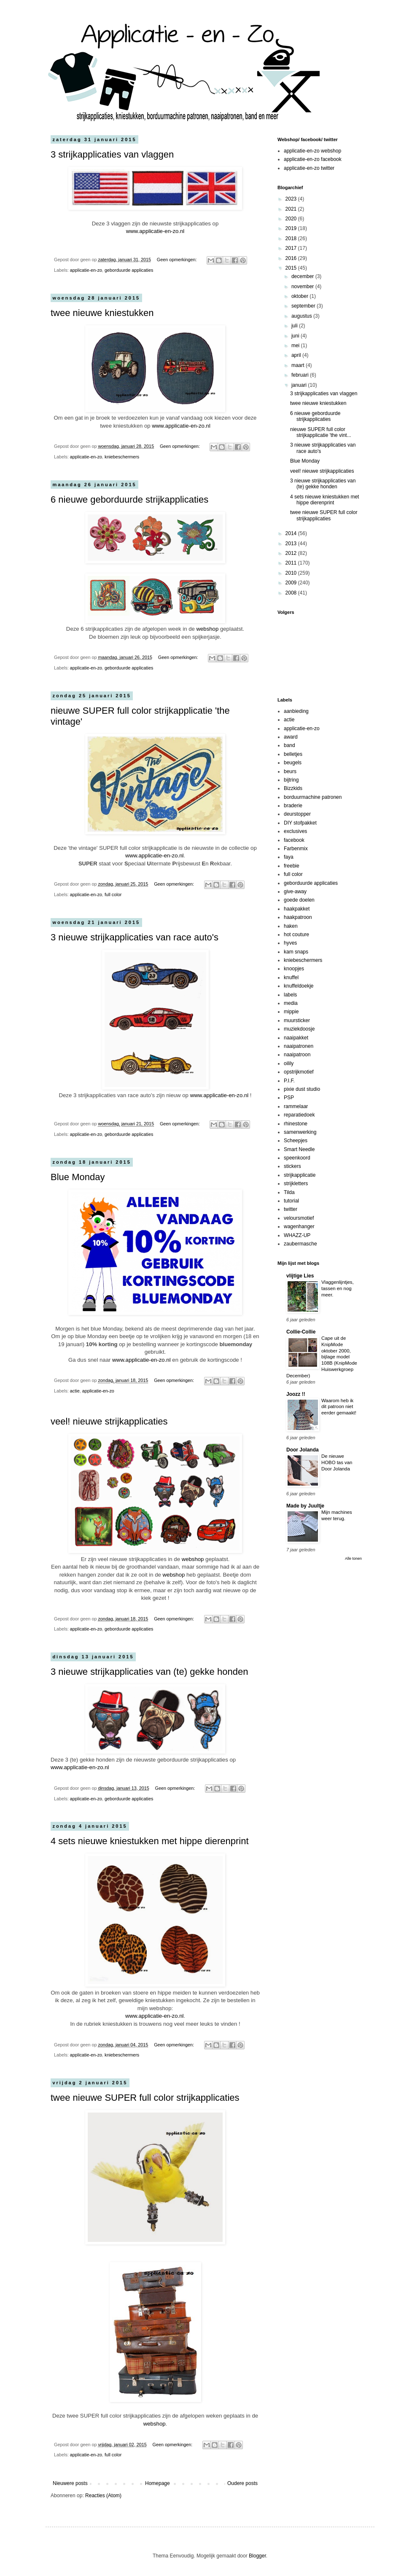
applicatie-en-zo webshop (312, 151)
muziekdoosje (299, 1029)
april (296, 355)
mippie (291, 1012)
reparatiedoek (299, 1115)
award (291, 737)
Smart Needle (299, 1149)
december (303, 276)
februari (300, 375)
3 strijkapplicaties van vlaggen (112, 154)
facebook (294, 840)
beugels (293, 763)
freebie (291, 866)
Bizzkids (293, 788)
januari (299, 385)
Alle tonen (353, 1558)
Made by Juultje (305, 1506)
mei (296, 345)
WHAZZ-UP (297, 1235)
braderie (293, 806)
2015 (291, 268)
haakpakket (297, 909)
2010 (291, 573)
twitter (290, 1209)
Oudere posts (242, 2483)
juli (295, 326)
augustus (302, 316)
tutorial (291, 1201)
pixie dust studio (302, 1089)
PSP (289, 1098)
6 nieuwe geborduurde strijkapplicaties (129, 499)
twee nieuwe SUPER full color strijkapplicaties (145, 2097)
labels (290, 995)
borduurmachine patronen (313, 797)
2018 (291, 238)
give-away (295, 891)
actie (75, 1390)
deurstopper (297, 814)
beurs (290, 771)
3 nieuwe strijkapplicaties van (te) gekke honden (149, 1671)
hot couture (296, 934)
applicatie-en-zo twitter (309, 168)
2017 (291, 248)
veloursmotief (299, 1218)
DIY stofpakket (300, 823)
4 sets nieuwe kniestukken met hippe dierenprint (150, 1841)
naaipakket (296, 1038)
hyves (290, 943)
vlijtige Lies (300, 1276)
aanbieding (296, 711)
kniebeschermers (122, 456)
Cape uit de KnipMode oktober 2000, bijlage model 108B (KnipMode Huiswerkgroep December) (321, 1357)
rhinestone (295, 1124)
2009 (291, 583)
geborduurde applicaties (129, 270)
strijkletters (296, 1183)
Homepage (157, 2483)
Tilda (289, 1192)
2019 (291, 228)
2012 (291, 553)
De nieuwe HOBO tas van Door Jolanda (336, 1462)
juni (296, 336)
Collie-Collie (300, 1332)
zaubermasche (300, 1244)
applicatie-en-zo (86, 270)
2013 (291, 543)
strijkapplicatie (299, 1175)
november (303, 286)
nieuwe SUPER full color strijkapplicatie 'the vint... (320, 432)
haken (291, 926)
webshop (207, 629)
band (289, 745)
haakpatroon (298, 917)
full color (113, 894)
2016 (291, 258)
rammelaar (296, 1106)
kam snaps (296, 952)
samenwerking (300, 1132)
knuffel (291, 977)
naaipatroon (297, 1055)
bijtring (291, 780)
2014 (291, 533)
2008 (291, 593)
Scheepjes (295, 1140)
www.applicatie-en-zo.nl (155, 231)
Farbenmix (296, 849)
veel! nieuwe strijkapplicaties (109, 1421)
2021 (291, 209)
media (291, 1003)
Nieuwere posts (70, 2483)
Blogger (257, 2556)
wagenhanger (299, 1226)
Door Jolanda (302, 1450)
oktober (300, 296)
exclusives (295, 831)
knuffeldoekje (299, 986)
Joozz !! (295, 1394)
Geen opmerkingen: (177, 259)
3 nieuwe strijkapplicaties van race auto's (134, 937)
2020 (291, 219)
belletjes (293, 754)
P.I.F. (289, 1081)
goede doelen (299, 900)
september (304, 306)
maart (298, 365)
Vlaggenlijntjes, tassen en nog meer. (337, 1288)
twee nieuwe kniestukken (102, 313)
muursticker (297, 1020)
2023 (291, 199)
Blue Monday (78, 1177)
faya (288, 857)
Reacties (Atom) (103, 2495)
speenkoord (297, 1158)
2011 (291, 563)
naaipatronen (298, 1046)
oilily (288, 1063)
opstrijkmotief (299, 1072)
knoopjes (294, 969)
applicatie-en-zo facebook (313, 159)
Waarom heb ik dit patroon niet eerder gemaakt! (338, 1407)
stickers (292, 1166)
